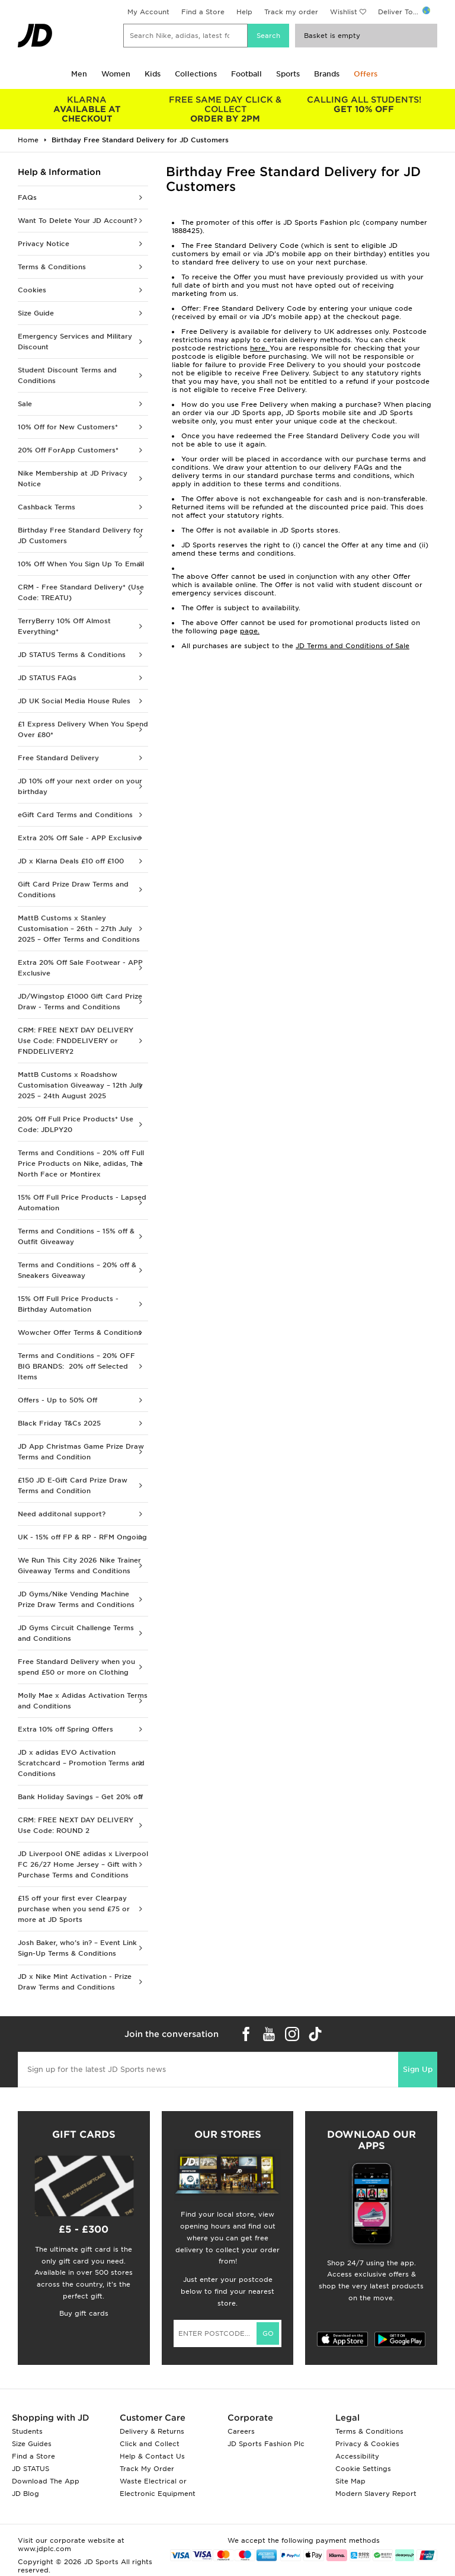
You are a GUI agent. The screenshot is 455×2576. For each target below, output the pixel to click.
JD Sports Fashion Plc (266, 2444)
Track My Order (147, 2469)
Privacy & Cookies (367, 2444)
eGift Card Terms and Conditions (75, 815)
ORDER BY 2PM (225, 109)
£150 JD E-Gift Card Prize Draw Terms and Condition (72, 1485)
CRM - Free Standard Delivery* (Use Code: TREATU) (81, 592)
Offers (365, 73)
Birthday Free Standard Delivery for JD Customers (80, 535)
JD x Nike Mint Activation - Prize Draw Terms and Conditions (75, 1981)
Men (79, 73)
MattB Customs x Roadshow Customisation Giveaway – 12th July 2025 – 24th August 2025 (80, 1085)
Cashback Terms (46, 507)
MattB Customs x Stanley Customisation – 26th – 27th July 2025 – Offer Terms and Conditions (79, 928)
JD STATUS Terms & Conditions (72, 655)
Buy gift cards (83, 2313)
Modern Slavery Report (375, 2493)
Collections (196, 73)
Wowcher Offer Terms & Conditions (80, 1332)
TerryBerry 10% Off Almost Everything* (64, 626)
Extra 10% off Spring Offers (65, 1729)
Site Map (350, 2481)
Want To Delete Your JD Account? (77, 220)
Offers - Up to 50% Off (57, 1400)
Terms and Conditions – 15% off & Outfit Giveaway (76, 1236)
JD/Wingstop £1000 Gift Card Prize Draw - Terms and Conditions (80, 1001)
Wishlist (343, 12)
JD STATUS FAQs (47, 678)
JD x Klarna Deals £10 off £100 (71, 861)
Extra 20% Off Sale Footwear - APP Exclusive (80, 967)
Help (244, 12)
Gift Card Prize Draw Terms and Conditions (73, 889)
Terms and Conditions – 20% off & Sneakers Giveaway (77, 1270)
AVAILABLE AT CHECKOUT (87, 109)
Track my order (291, 12)
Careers (241, 2431)
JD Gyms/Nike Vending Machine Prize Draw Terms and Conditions (76, 1599)
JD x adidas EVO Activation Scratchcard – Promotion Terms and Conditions (81, 1763)
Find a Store (203, 12)
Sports (288, 73)
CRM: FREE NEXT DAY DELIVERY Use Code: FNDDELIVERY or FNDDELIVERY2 (75, 1041)
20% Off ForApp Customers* (68, 450)
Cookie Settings (363, 2469)
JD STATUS (30, 2469)
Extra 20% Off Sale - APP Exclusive (79, 838)
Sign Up (417, 2069)
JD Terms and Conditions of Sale (352, 646)
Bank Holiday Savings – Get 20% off (80, 1797)
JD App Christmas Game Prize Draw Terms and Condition (81, 1451)
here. (260, 348)
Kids (153, 73)
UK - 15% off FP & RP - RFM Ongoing (82, 1537)
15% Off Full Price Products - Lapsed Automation (82, 1202)
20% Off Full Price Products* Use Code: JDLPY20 (75, 1124)
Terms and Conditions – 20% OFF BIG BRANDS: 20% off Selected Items (76, 1366)
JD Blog (25, 2493)
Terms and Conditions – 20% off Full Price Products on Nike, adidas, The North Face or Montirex (81, 1163)
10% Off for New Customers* (68, 427)
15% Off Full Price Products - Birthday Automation (68, 1304)
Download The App (45, 2481)
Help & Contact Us (152, 2456)
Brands (326, 73)
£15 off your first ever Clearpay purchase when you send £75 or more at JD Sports (74, 1909)
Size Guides (32, 2444)
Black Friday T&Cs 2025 (59, 1423)
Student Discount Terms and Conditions (67, 375)
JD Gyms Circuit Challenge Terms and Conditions (76, 1633)
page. (249, 631)
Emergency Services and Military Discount (75, 341)
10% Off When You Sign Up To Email (81, 564)
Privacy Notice (43, 244)
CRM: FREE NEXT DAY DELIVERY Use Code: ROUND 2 (75, 1825)
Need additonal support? (61, 1514)
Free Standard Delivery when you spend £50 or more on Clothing (76, 1666)
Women (115, 73)
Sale (25, 404)
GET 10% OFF (363, 104)
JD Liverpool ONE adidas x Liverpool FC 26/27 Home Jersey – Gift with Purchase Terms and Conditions (83, 1864)
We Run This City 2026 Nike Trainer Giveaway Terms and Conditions (79, 1565)
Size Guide (36, 313)
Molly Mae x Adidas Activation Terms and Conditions (83, 1700)
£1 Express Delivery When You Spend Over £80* (83, 729)
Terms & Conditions (52, 267)
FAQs (27, 197)
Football (246, 73)
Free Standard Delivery (58, 758)
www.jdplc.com (44, 2549)
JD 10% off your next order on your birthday (80, 786)
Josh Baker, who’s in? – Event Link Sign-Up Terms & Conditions (77, 1948)
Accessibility (357, 2456)
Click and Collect (150, 2444)
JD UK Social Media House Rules (74, 701)
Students (27, 2431)
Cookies (32, 290)
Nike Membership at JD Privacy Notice (72, 478)
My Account (148, 12)
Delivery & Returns (152, 2431)
